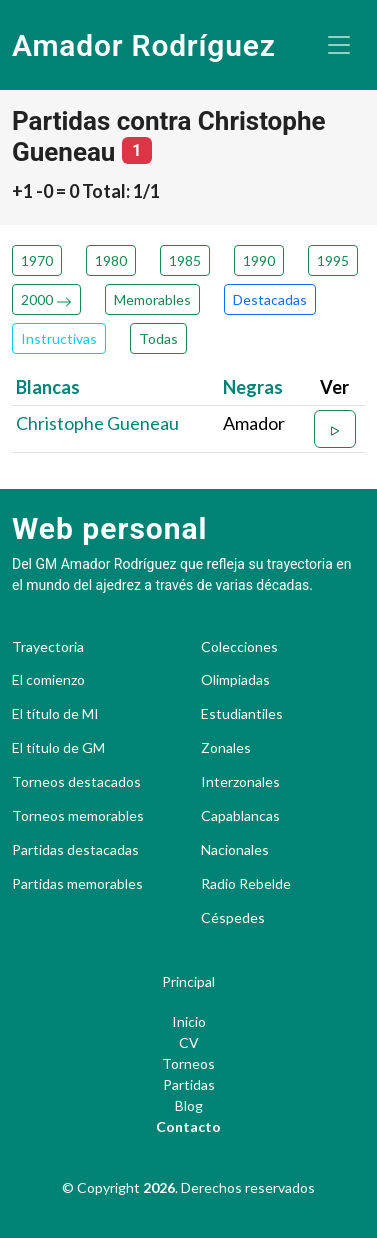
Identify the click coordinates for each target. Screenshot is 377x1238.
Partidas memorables (77, 884)
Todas (158, 338)
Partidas (189, 1084)
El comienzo (48, 680)
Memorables (152, 299)
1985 (185, 260)
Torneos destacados (76, 782)
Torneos (188, 1063)
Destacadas (270, 299)
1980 (111, 260)
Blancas (48, 387)
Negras (253, 387)
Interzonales (240, 782)
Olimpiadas (235, 680)
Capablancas (240, 816)
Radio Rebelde (246, 884)
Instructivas (59, 338)
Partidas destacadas (75, 850)
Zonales (226, 748)
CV (189, 1042)
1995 (333, 260)
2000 (46, 299)
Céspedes (233, 918)
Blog (189, 1105)
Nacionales (235, 850)
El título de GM (58, 748)
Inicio (189, 1021)
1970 (37, 260)
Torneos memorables (78, 816)
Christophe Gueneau (97, 423)
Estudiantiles (242, 714)
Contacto (188, 1126)
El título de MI (55, 714)
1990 (259, 260)
